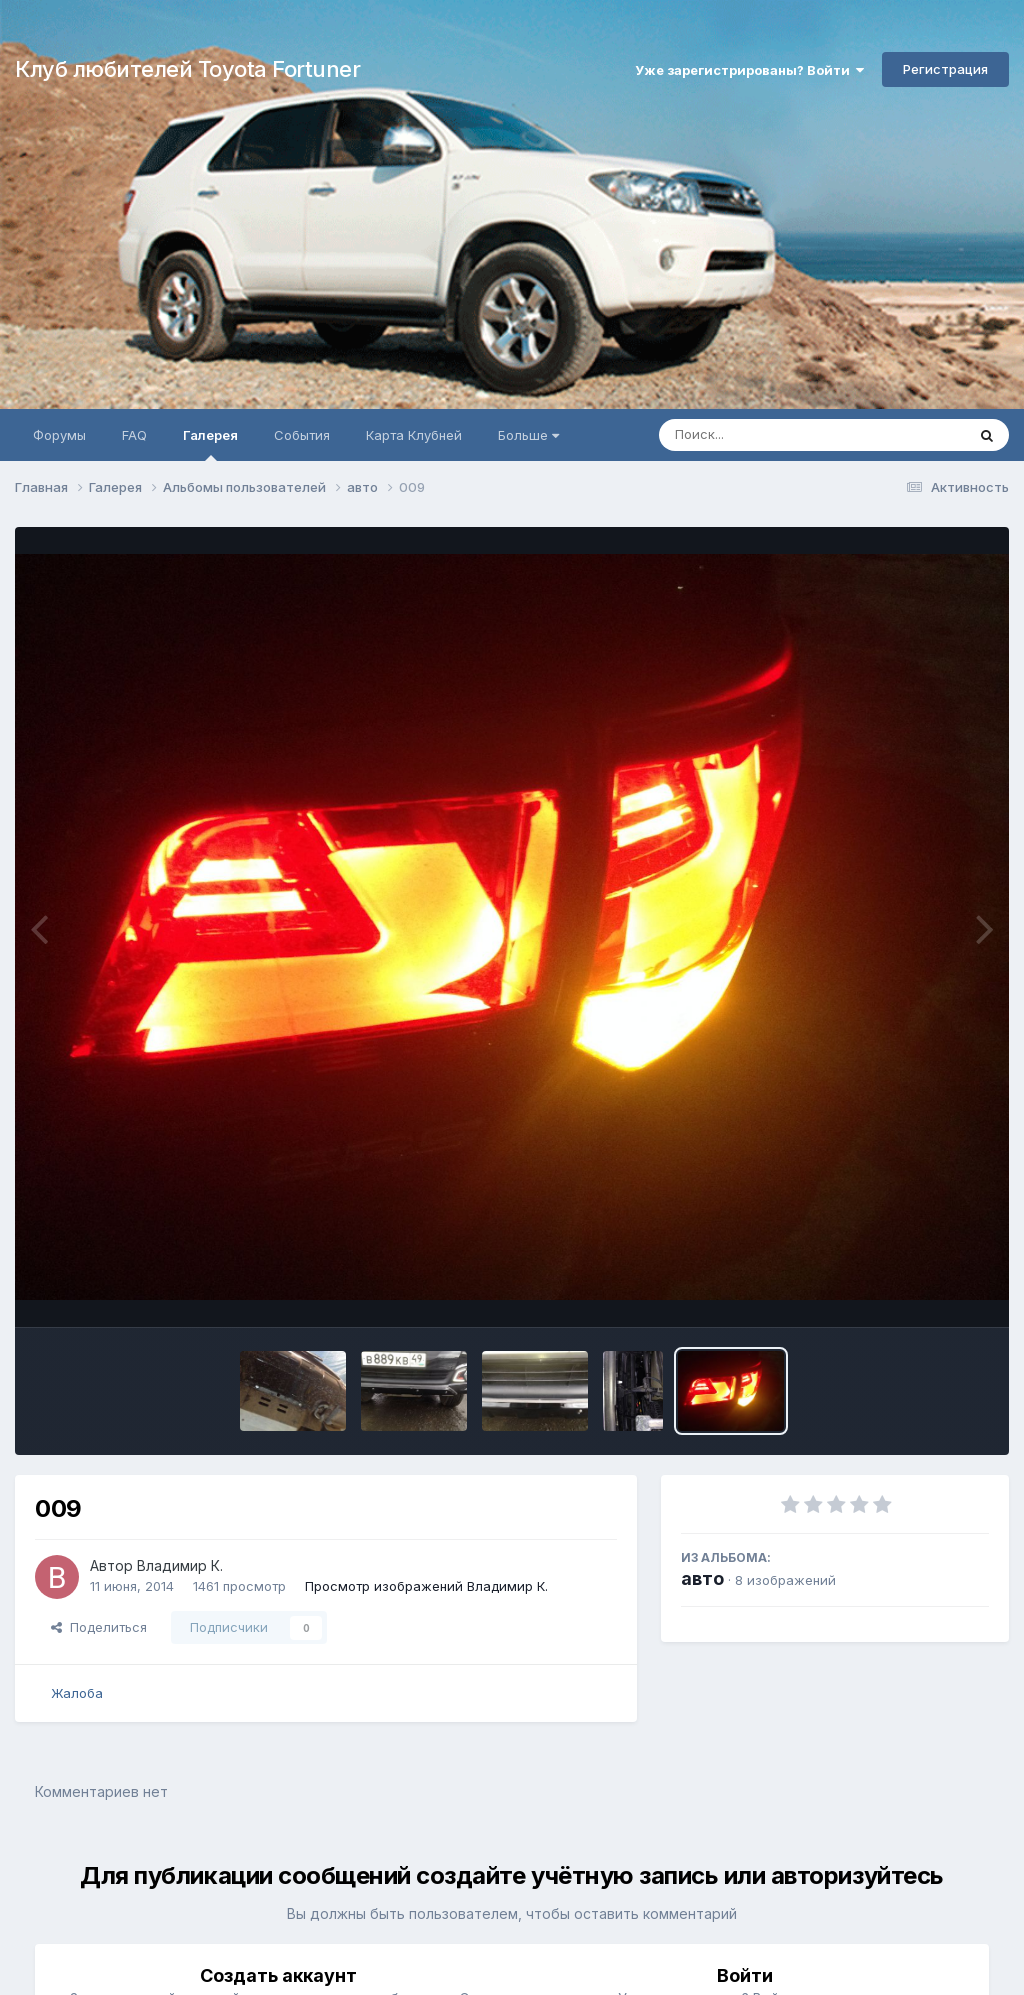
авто (702, 1578)
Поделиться (99, 1627)
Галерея (210, 444)
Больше (528, 435)
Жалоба (77, 1693)
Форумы (59, 435)
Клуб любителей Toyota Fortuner (187, 69)
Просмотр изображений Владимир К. (426, 1586)
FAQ (134, 435)
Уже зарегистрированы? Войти (749, 70)
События (302, 435)
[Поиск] (774, 435)
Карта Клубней (414, 435)
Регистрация (945, 69)
